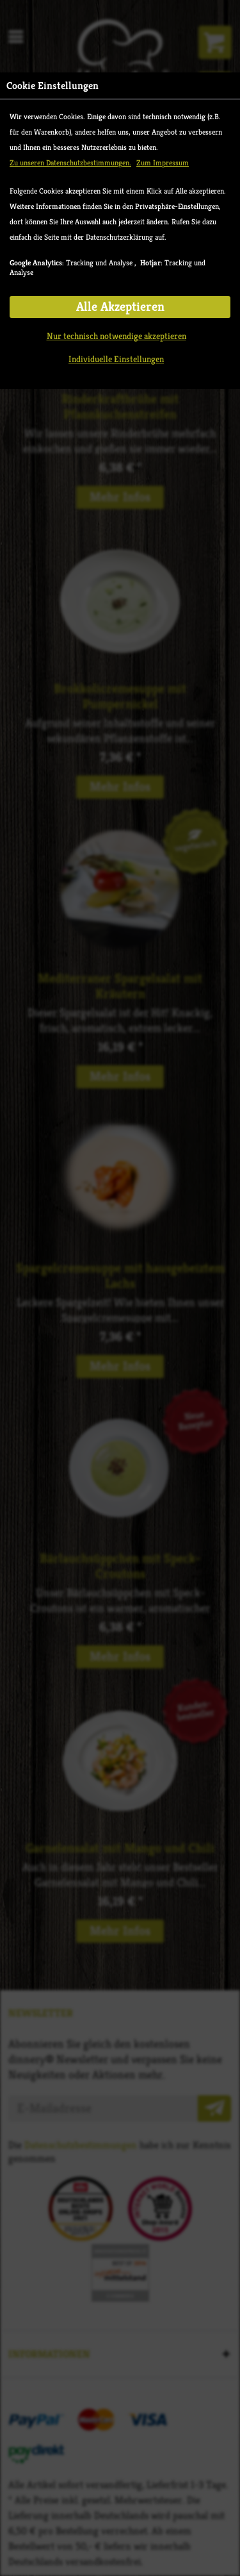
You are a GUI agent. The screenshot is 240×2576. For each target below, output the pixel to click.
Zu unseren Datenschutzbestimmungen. (70, 162)
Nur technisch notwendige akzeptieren (116, 336)
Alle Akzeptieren (120, 307)
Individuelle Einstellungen (116, 359)
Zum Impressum (162, 162)
